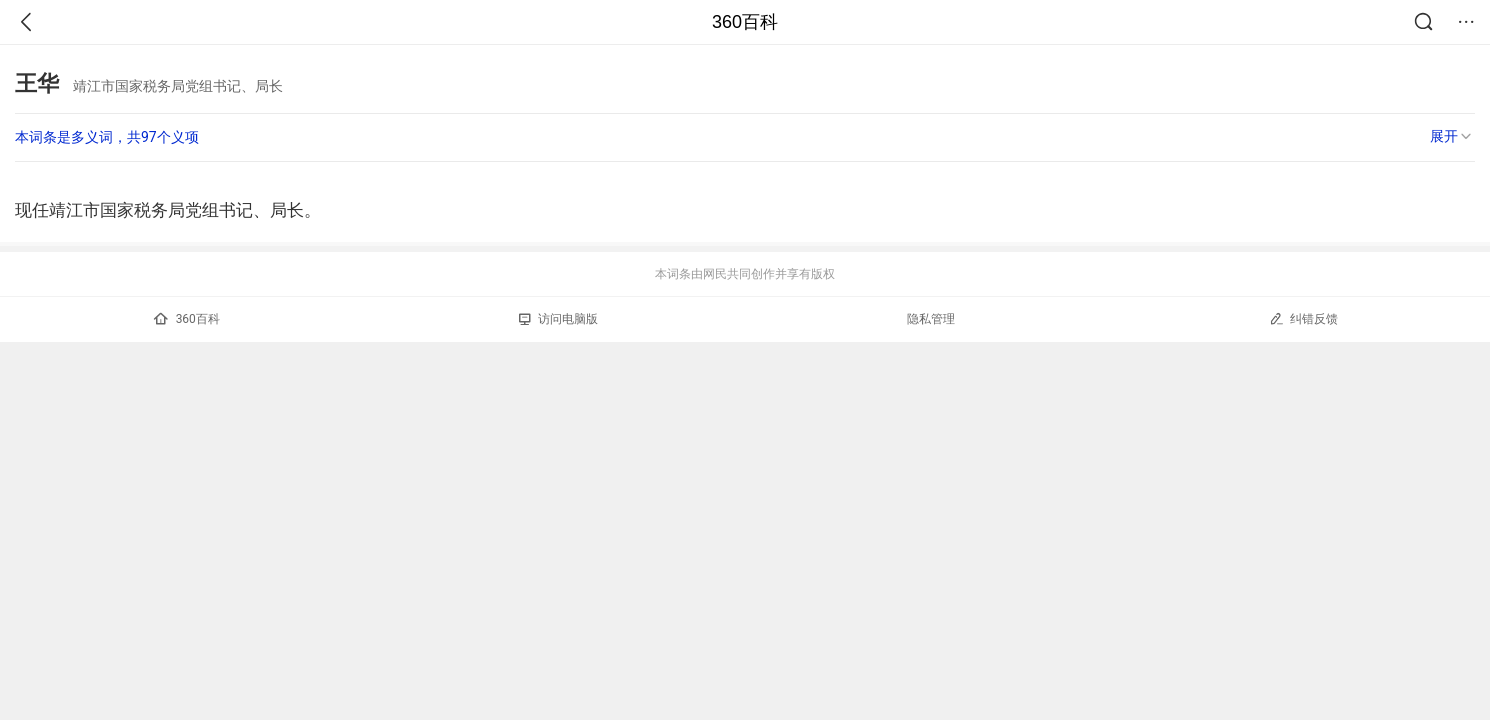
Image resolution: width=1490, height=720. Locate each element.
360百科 (745, 22)
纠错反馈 (1303, 318)
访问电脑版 (558, 319)
